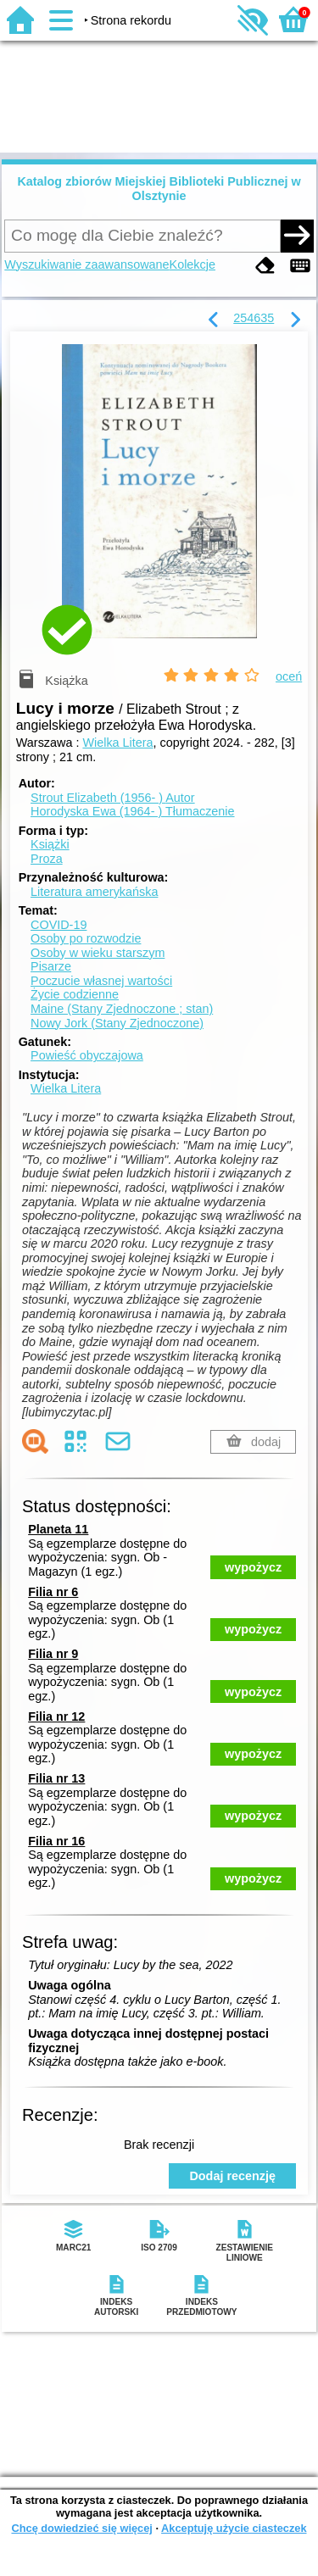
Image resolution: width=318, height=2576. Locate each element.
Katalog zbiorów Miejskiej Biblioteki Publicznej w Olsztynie (158, 189)
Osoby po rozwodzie (86, 938)
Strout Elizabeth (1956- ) (113, 797)
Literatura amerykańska (94, 892)
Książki (50, 844)
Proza (47, 858)
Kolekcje (192, 264)
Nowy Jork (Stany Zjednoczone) (117, 1023)
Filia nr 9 (53, 1654)
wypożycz (253, 1567)
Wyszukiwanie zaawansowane (86, 264)
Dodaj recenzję (232, 2176)
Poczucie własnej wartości (101, 981)
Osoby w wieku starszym (98, 953)
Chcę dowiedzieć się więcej (81, 2528)
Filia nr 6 (53, 1592)
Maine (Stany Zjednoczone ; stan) (122, 1008)
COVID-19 (58, 925)
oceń (289, 676)
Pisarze (51, 966)
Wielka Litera (117, 742)
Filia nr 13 (56, 1778)
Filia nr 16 (56, 1841)
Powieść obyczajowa (87, 1055)
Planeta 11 (58, 1529)
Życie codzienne (75, 994)
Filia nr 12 (56, 1716)
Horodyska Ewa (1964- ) (133, 811)
